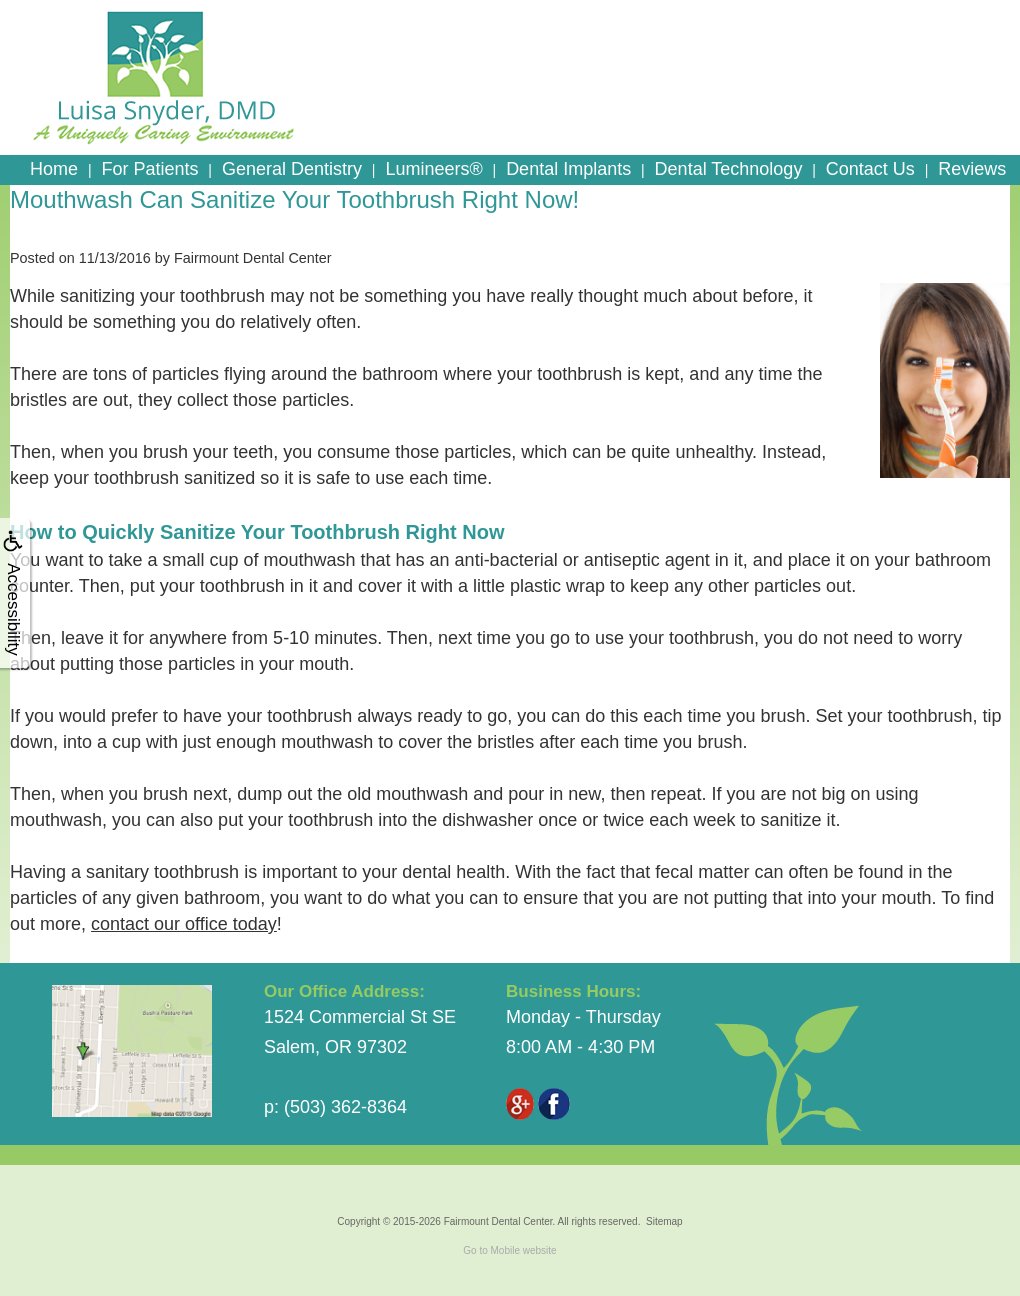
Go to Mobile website (509, 1250)
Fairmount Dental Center (498, 1221)
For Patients (149, 169)
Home (54, 169)
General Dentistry (292, 169)
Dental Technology (729, 169)
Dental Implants (568, 169)
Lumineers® (433, 169)
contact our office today (184, 924)
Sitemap (664, 1221)
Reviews (972, 169)
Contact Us (870, 169)
